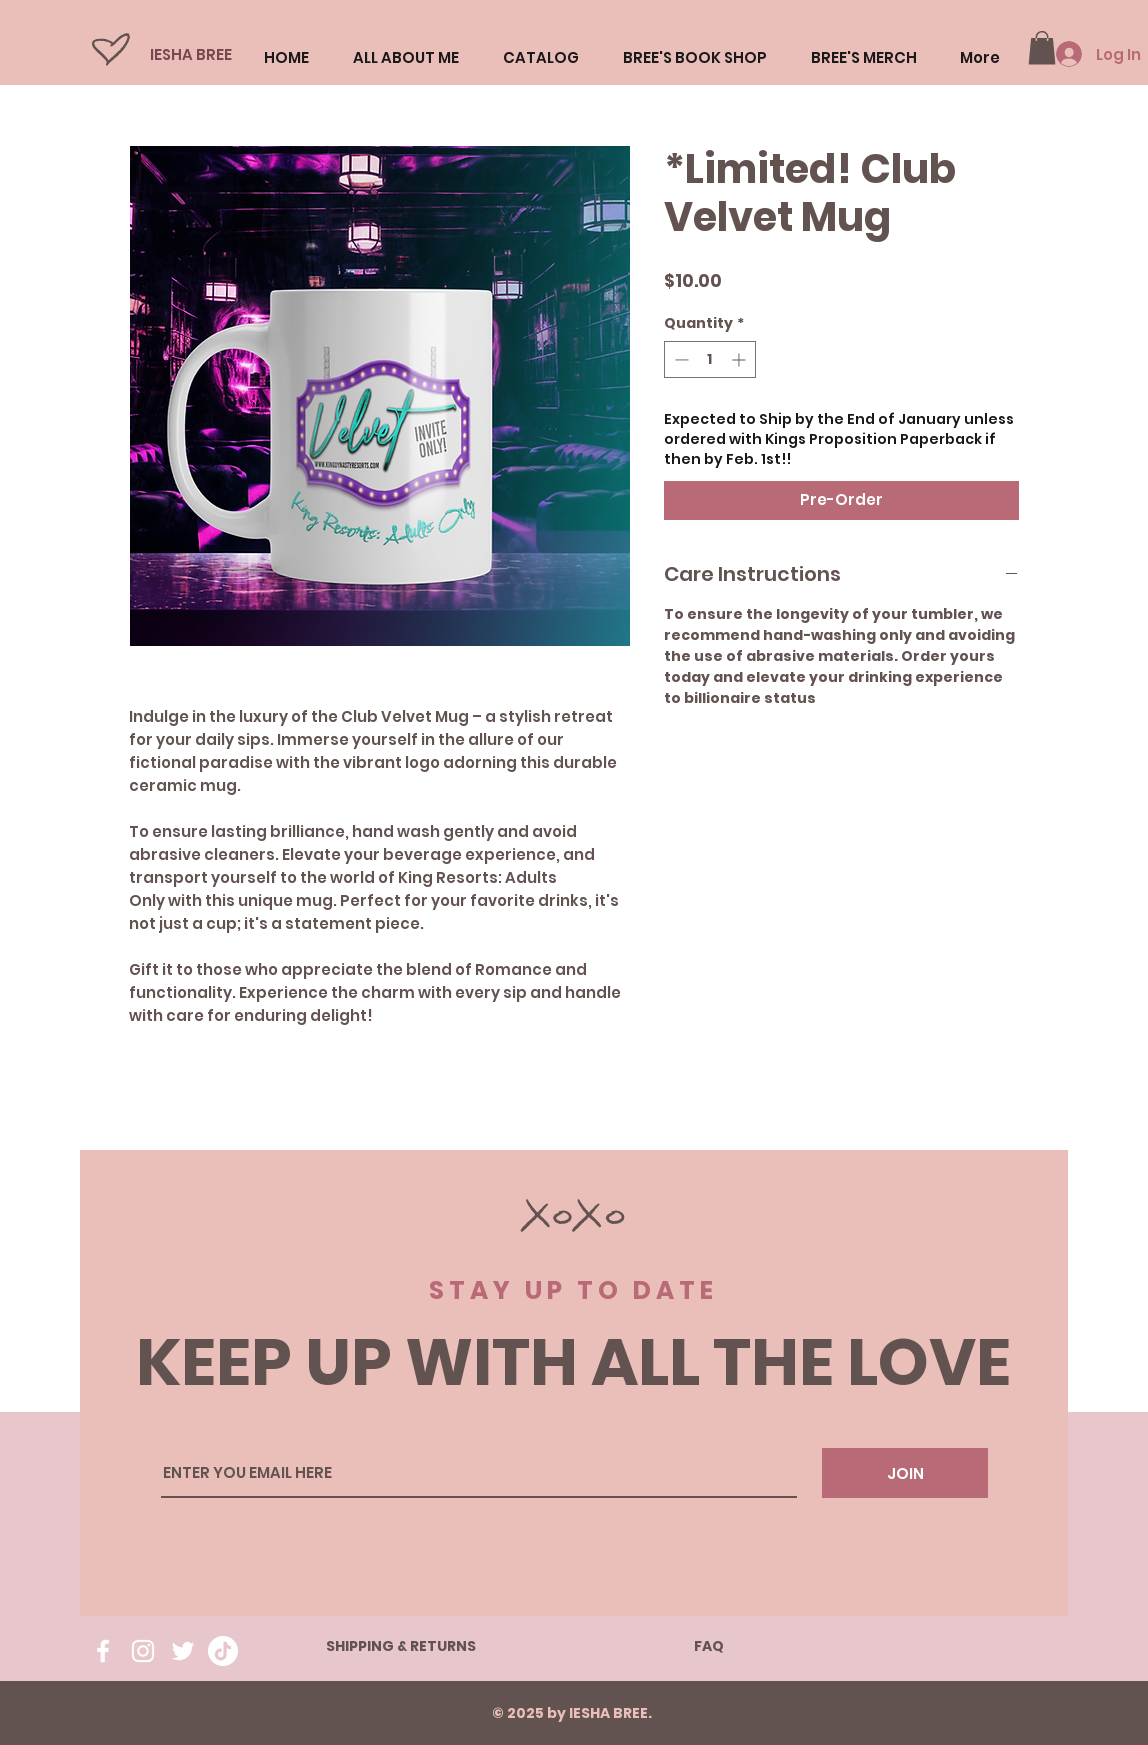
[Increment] (740, 359)
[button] (1042, 47)
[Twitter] (183, 1651)
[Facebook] (103, 1651)
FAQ (709, 1646)
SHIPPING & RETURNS (401, 1646)
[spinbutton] (710, 359)
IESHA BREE (191, 54)
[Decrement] (679, 359)
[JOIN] (905, 1473)
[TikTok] (223, 1651)
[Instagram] (143, 1651)
